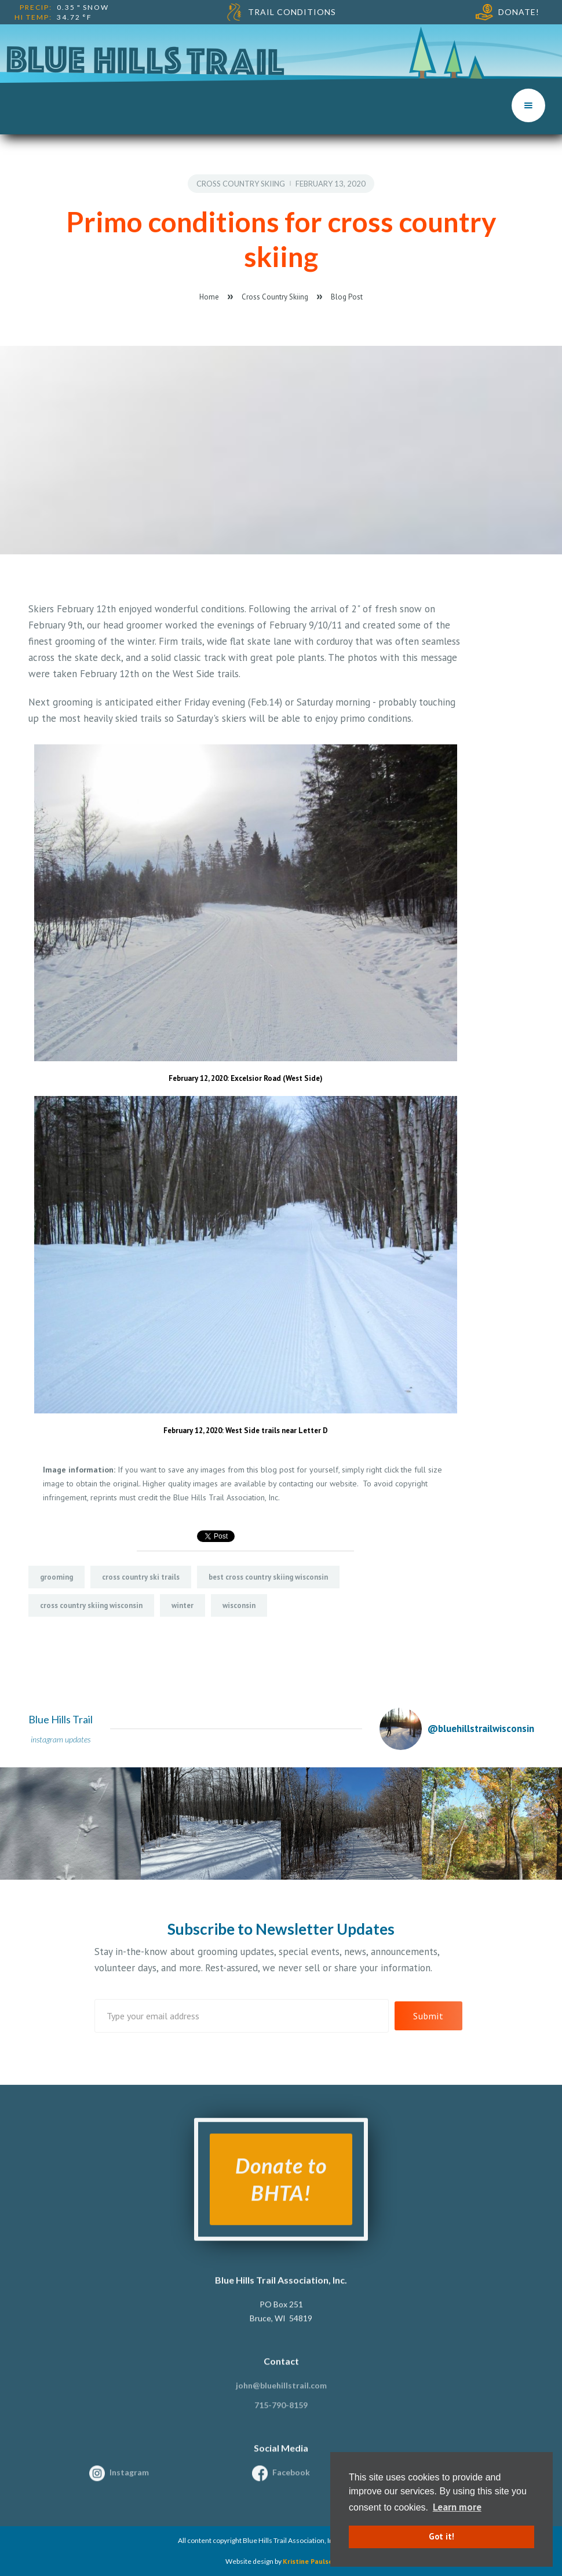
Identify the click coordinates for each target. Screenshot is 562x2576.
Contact (281, 2369)
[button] (528, 105)
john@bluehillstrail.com (281, 2394)
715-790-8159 (281, 2413)
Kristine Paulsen (310, 2561)
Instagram (128, 2481)
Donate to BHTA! (281, 2187)
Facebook (291, 2481)
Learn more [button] (457, 2507)
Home (209, 297)
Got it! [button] (441, 2536)
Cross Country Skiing (240, 183)
